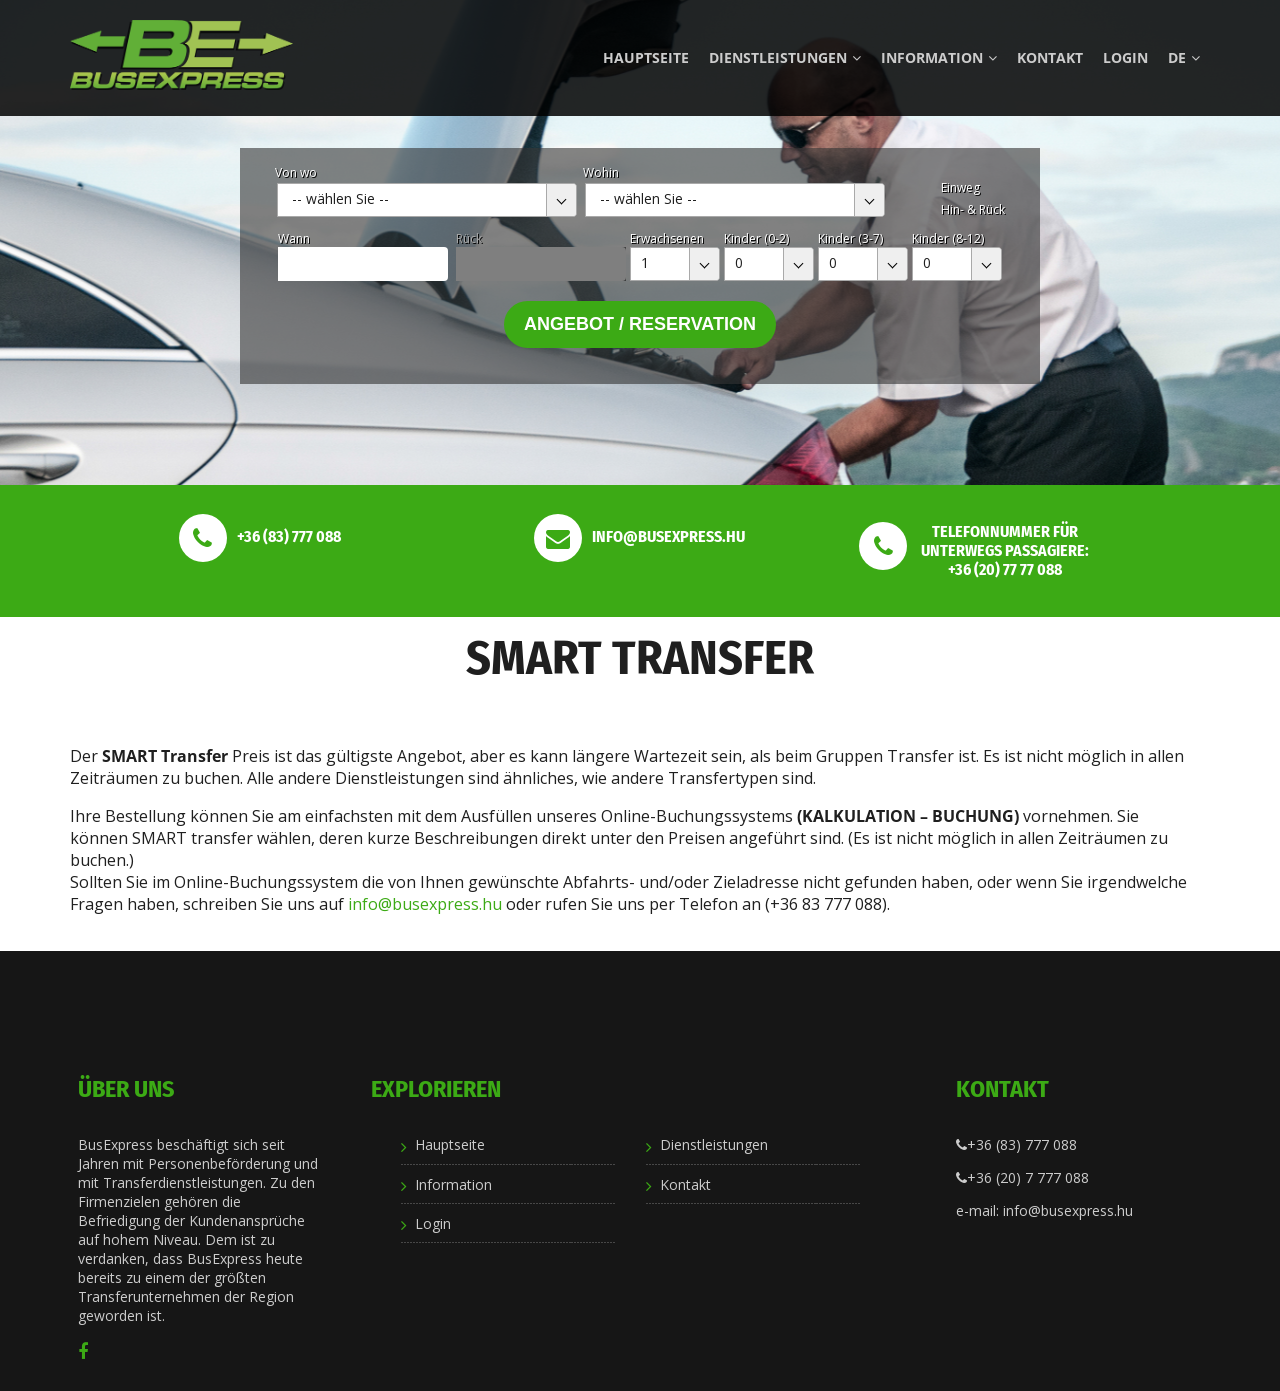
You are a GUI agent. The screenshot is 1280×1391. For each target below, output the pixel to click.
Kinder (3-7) (850, 238)
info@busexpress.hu (425, 904)
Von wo (296, 172)
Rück (469, 238)
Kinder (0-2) (756, 238)
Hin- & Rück (973, 209)
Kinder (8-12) (948, 238)
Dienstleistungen (785, 57)
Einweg (960, 187)
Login (1125, 57)
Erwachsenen (667, 238)
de (1184, 57)
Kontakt (1050, 57)
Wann (294, 238)
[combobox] (427, 200)
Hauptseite (646, 57)
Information (939, 57)
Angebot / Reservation (640, 324)
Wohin (601, 172)
